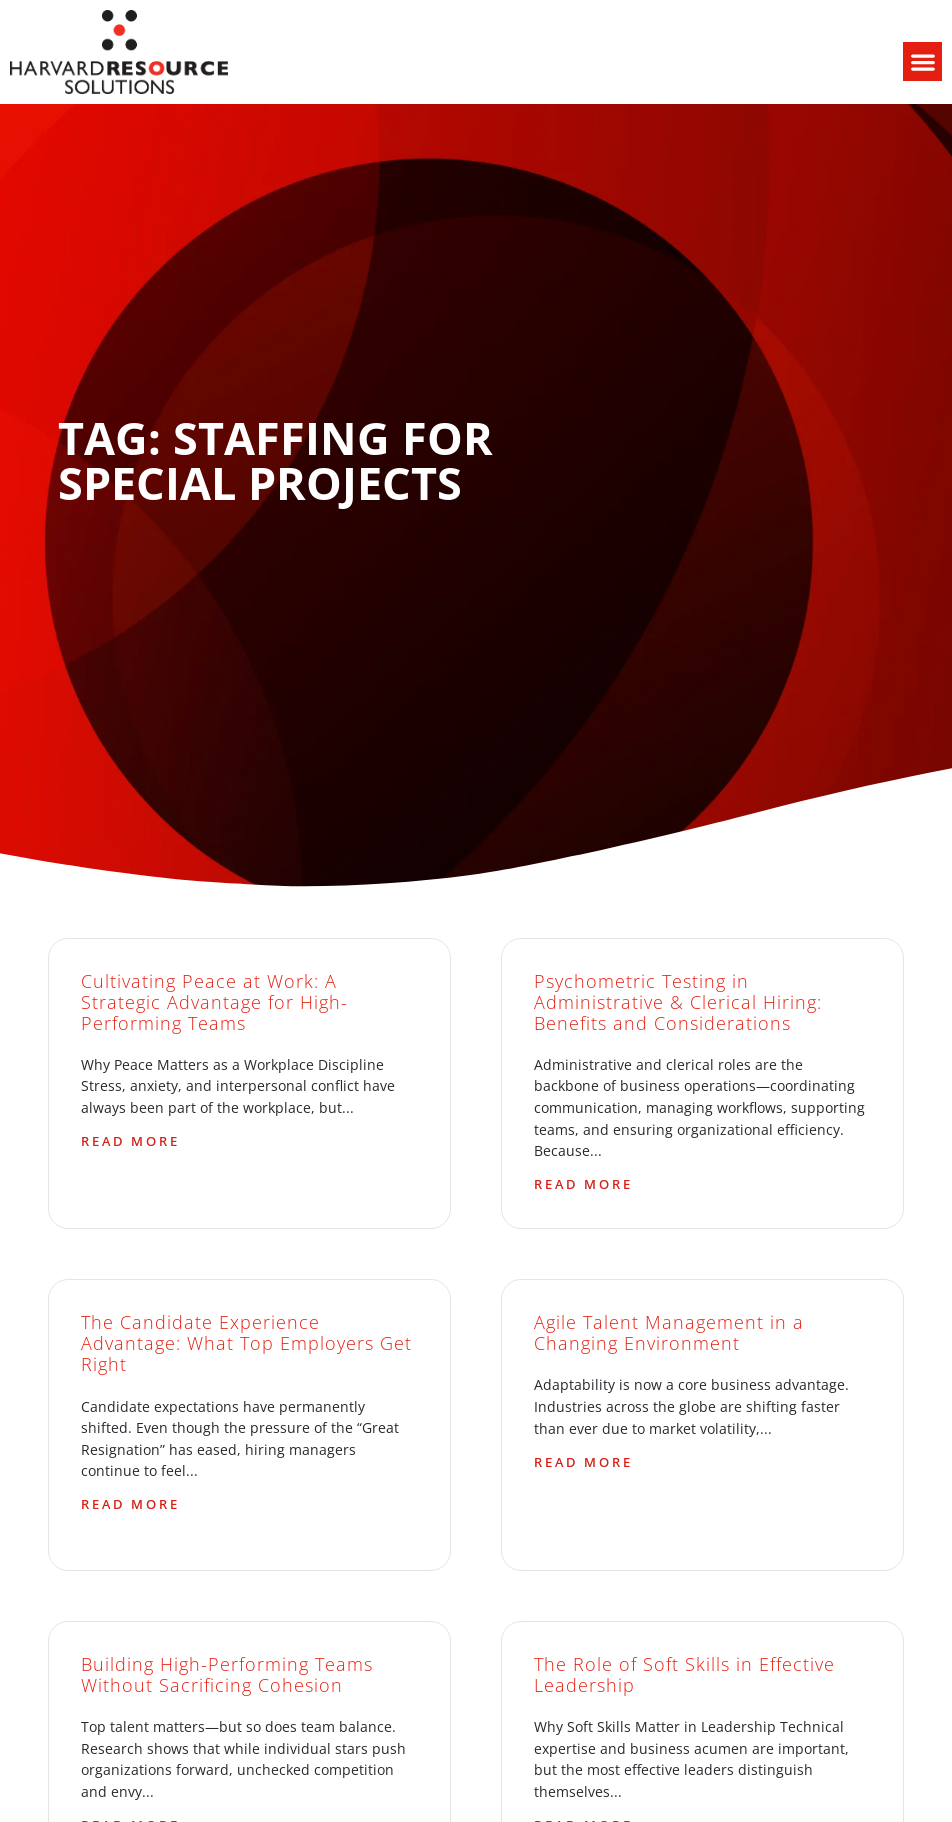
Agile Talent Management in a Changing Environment (669, 1332)
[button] (922, 61)
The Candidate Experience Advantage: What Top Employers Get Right (246, 1343)
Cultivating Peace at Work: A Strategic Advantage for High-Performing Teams (214, 1002)
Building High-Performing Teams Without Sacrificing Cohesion (227, 1674)
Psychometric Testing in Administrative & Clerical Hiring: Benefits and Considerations (678, 1002)
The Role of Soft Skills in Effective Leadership (684, 1674)
